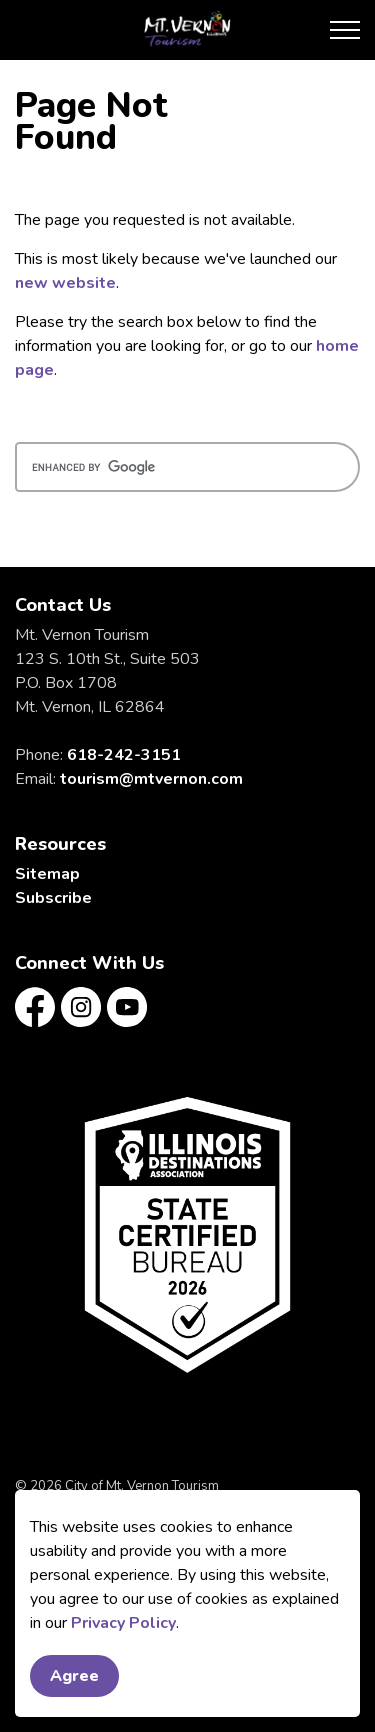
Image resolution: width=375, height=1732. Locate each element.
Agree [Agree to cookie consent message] (74, 1684)
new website (65, 283)
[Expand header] (345, 30)
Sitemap (47, 874)
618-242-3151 (124, 755)
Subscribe (53, 898)
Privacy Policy (123, 1631)
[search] (187, 467)
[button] (187, 1234)
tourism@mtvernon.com (151, 779)
